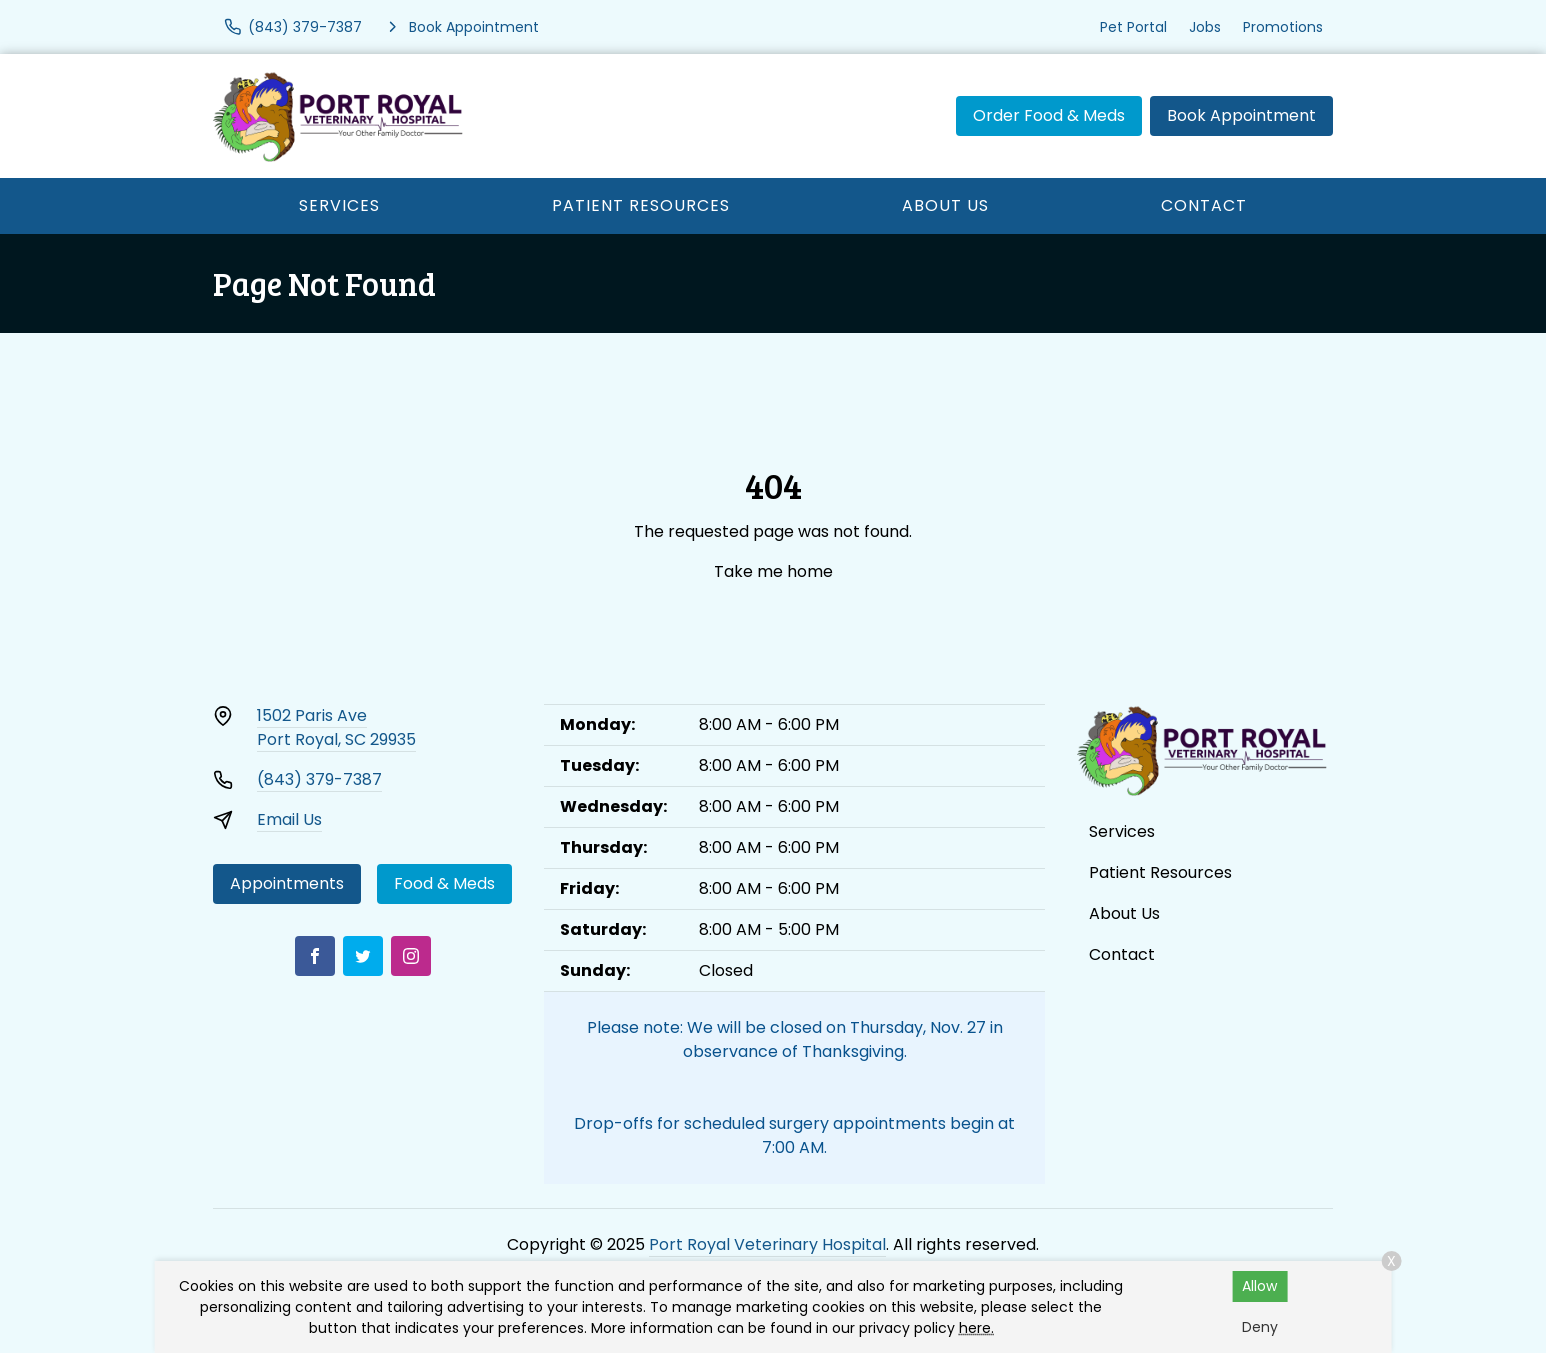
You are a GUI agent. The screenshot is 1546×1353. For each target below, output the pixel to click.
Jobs (1205, 27)
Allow (1259, 1286)
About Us (945, 205)
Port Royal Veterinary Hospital (767, 1244)
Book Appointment (1241, 115)
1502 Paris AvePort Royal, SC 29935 (336, 727)
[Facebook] (315, 956)
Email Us (289, 819)
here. (976, 1328)
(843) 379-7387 (319, 779)
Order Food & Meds (1049, 115)
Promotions (1283, 27)
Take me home (773, 571)
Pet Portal (1133, 27)
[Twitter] (363, 956)
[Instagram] (411, 956)
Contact (1204, 205)
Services (339, 205)
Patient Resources (641, 205)
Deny (1260, 1327)
